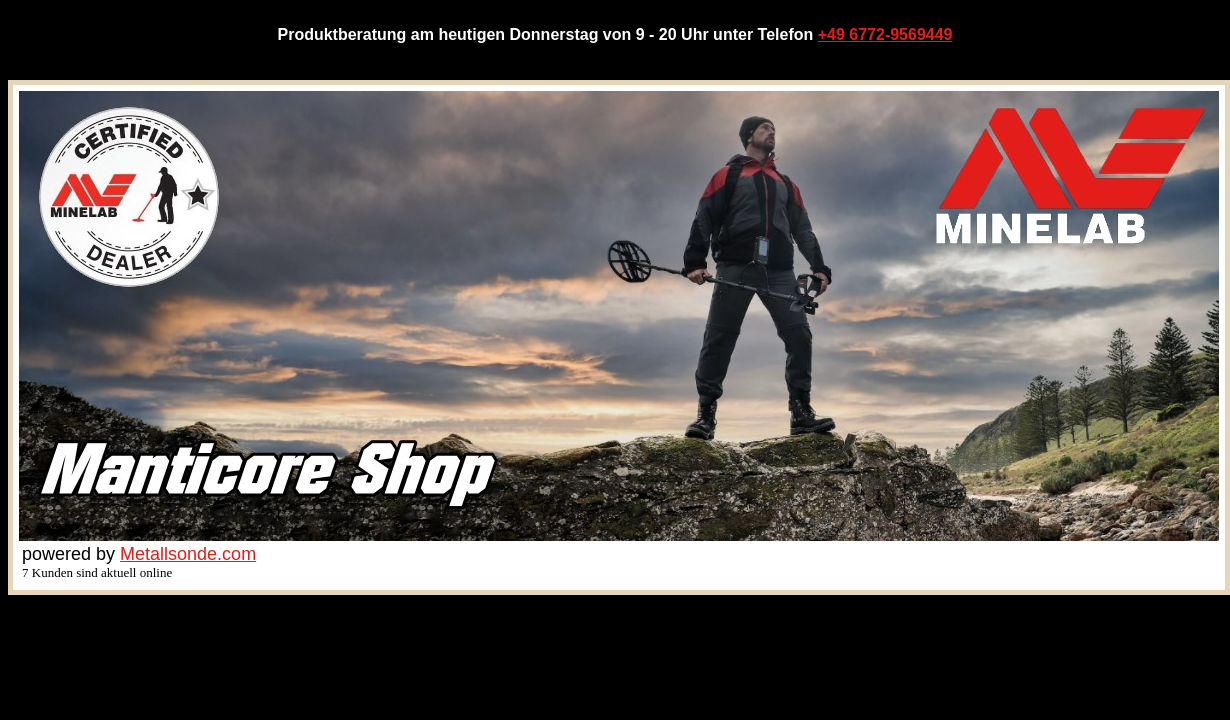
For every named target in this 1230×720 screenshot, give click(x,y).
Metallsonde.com (188, 554)
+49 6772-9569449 (885, 34)
